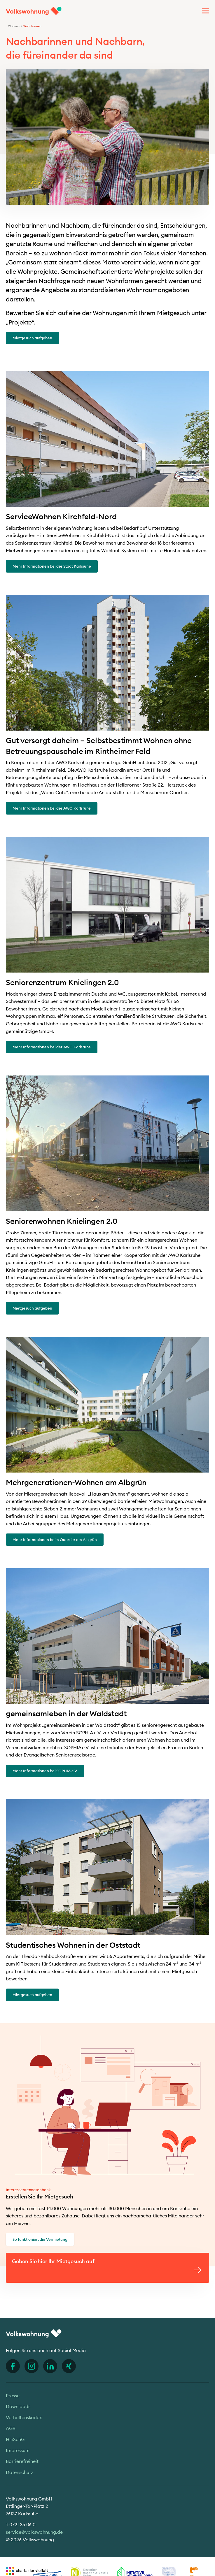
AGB (10, 2428)
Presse (13, 2395)
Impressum (17, 2450)
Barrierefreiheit (22, 2461)
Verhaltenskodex (24, 2417)
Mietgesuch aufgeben (32, 338)
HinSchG (15, 2439)
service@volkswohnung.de (34, 2532)
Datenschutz (19, 2472)
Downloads (18, 2406)
